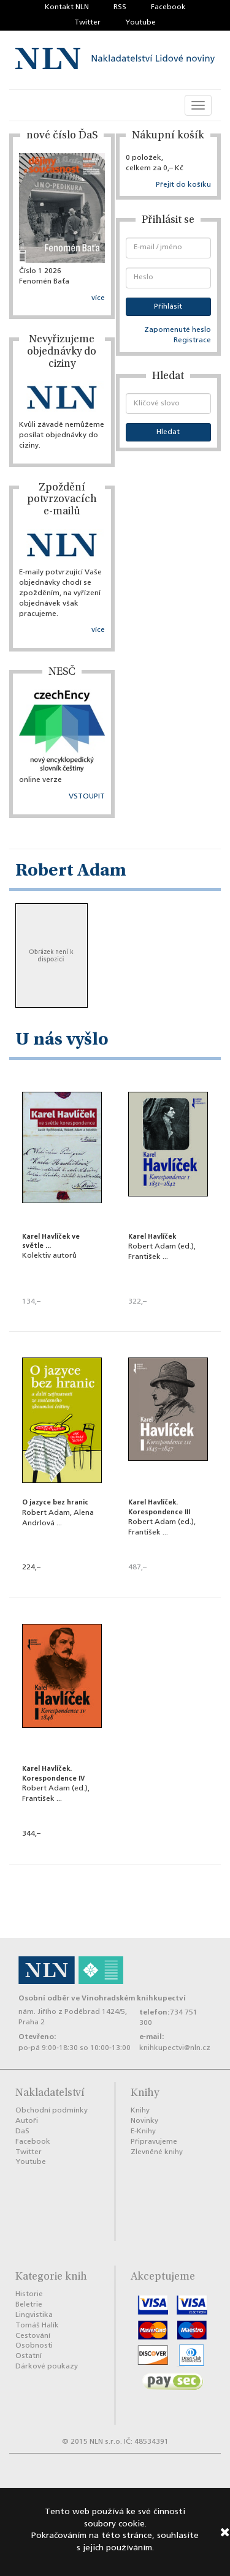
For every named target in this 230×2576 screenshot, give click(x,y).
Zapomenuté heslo (177, 330)
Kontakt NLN (67, 7)
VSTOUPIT (87, 797)
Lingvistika (34, 2315)
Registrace (192, 340)
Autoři (26, 2121)
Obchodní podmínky (51, 2111)
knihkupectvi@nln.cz (174, 2048)
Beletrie (28, 2305)
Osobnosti (34, 2346)
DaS (22, 2131)
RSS (119, 7)
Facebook (168, 7)
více (98, 298)
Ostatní (28, 2356)
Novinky (144, 2121)
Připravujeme (154, 2142)
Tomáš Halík (37, 2325)
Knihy (140, 2111)
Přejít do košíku (183, 185)
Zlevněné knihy (157, 2152)
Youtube (140, 23)
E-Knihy (143, 2131)
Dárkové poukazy (46, 2366)
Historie (29, 2294)
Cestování (32, 2336)
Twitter (87, 23)
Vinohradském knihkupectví (134, 1998)
